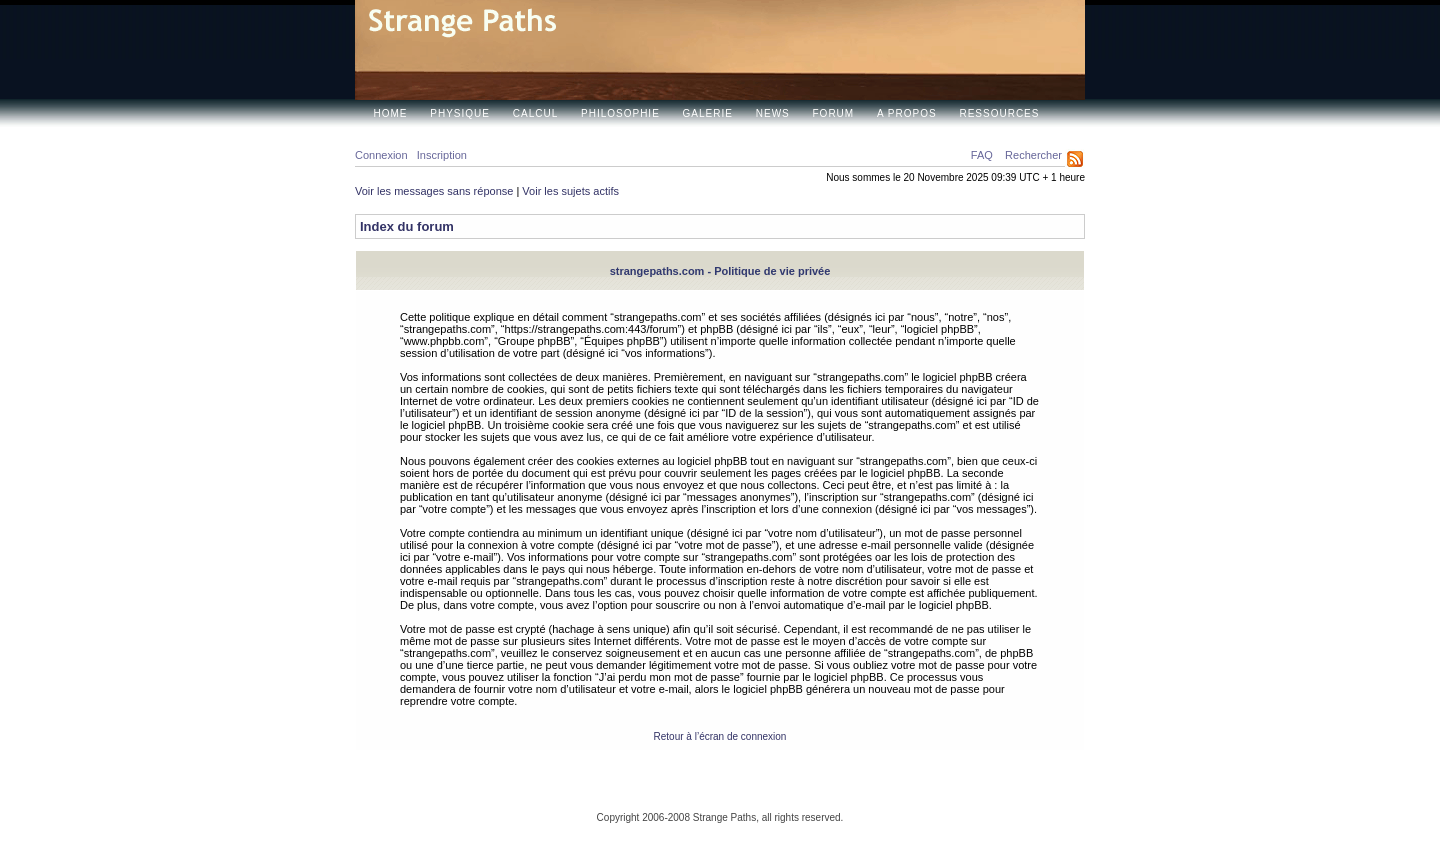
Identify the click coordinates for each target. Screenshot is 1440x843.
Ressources (999, 113)
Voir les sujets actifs (570, 191)
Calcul (535, 113)
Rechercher (1033, 155)
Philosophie (620, 113)
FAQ (982, 155)
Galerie (708, 113)
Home (391, 113)
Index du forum (407, 226)
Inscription (442, 155)
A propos (907, 113)
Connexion (381, 155)
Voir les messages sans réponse (434, 191)
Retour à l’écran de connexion (720, 736)
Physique (460, 113)
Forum (834, 113)
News (773, 113)
